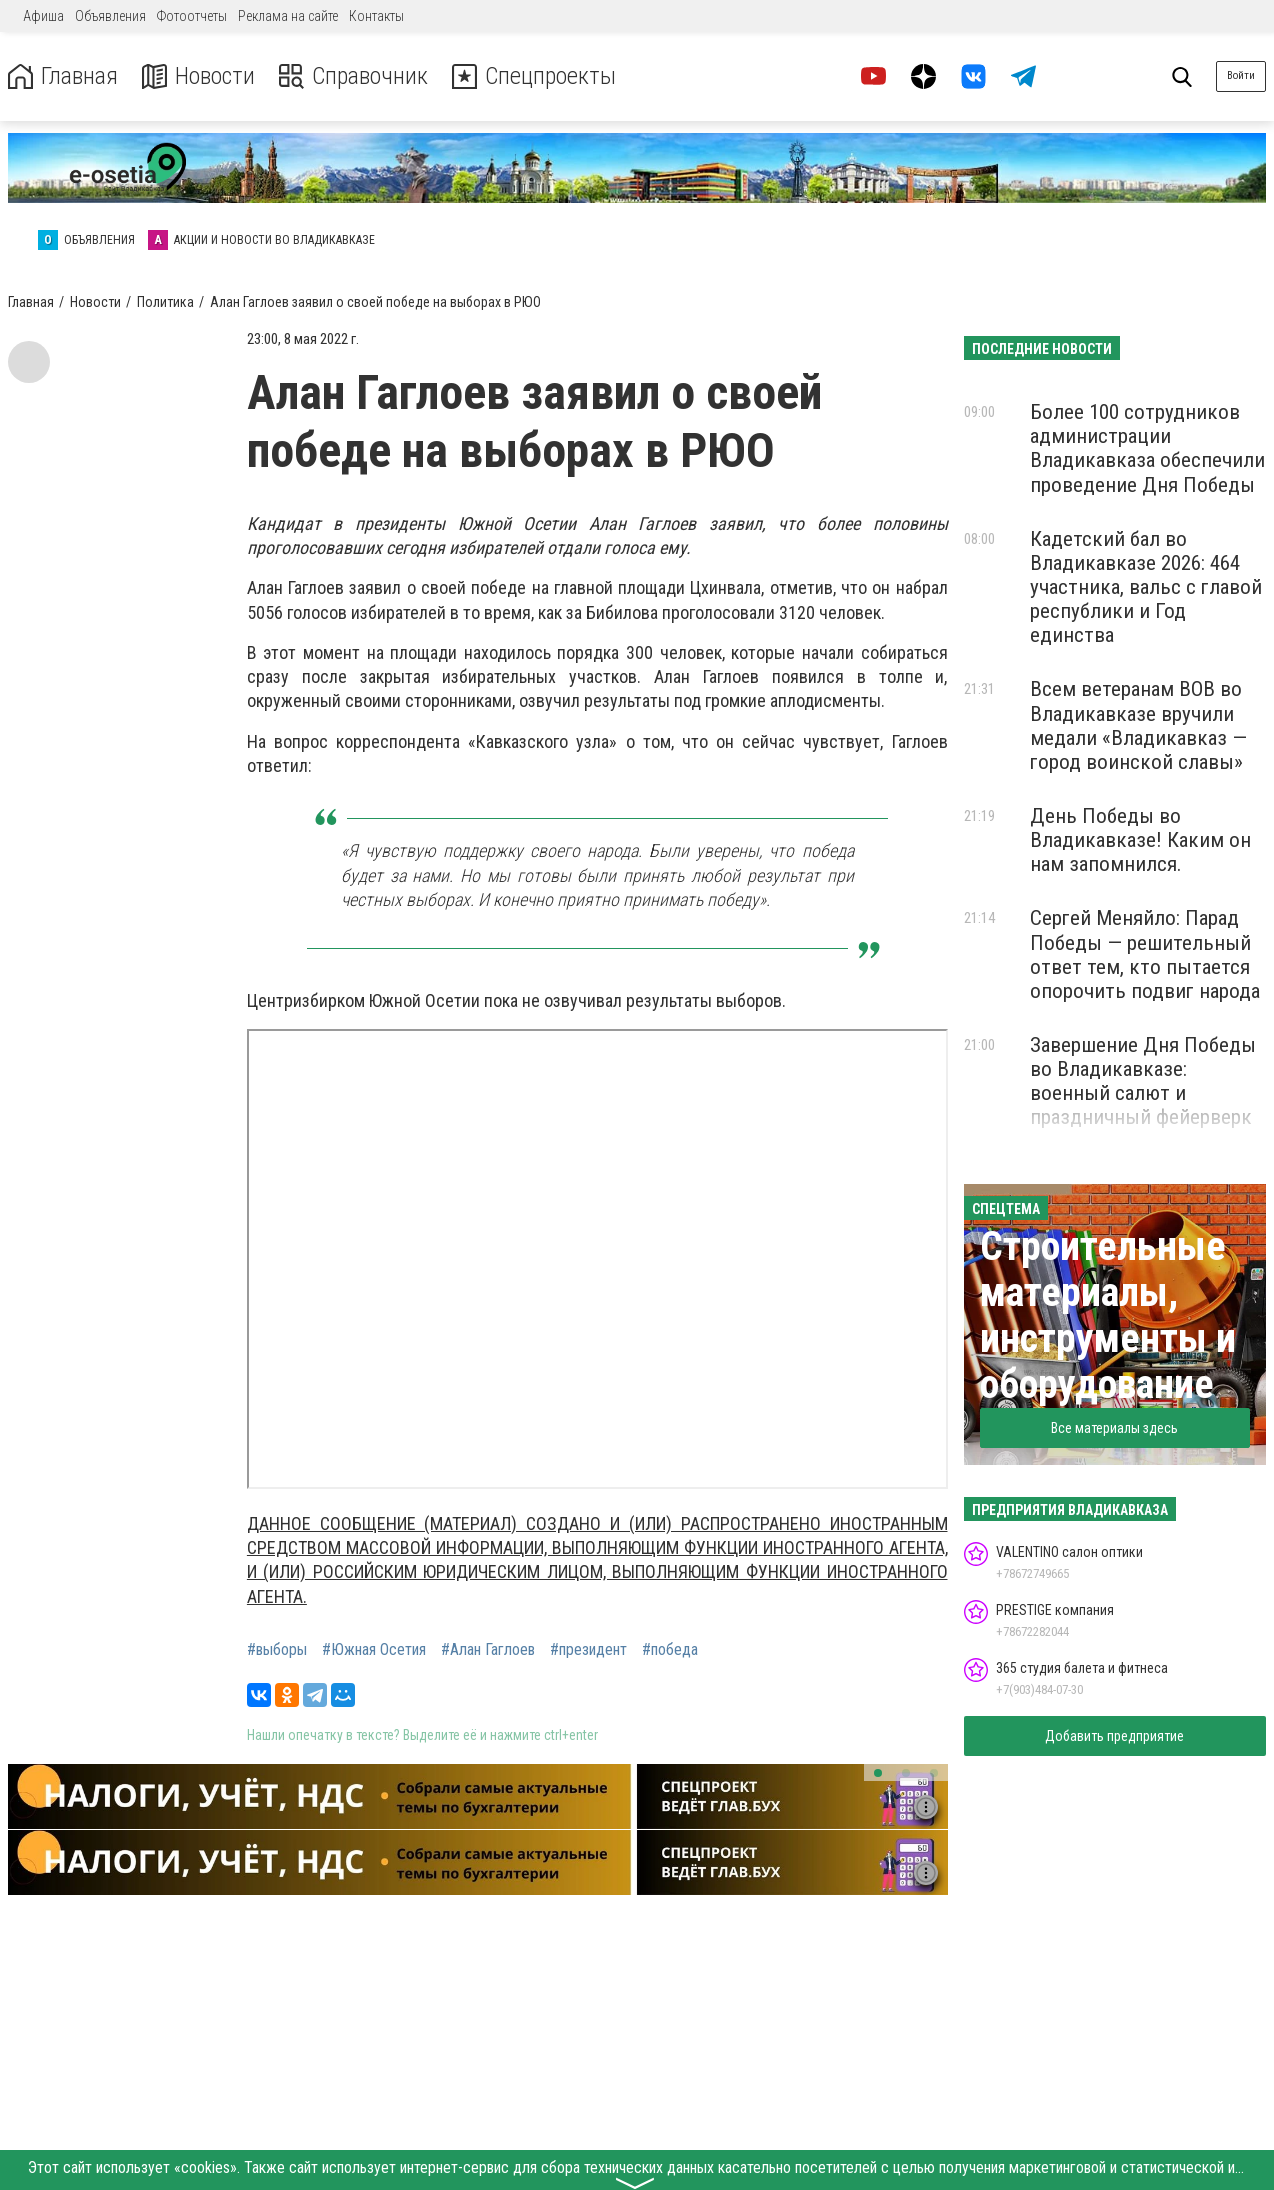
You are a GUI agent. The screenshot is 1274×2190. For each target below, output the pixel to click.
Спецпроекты (534, 76)
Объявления (110, 16)
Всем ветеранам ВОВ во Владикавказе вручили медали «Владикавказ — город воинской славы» (1138, 725)
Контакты (376, 16)
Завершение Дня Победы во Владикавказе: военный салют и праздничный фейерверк (1143, 1081)
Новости (198, 76)
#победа (670, 1650)
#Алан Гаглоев (488, 1650)
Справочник (353, 76)
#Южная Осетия (374, 1650)
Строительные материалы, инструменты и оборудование (1108, 1315)
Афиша (43, 16)
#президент (588, 1650)
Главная (63, 76)
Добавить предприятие (1114, 1736)
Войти (1241, 75)
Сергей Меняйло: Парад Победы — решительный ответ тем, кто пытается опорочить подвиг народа (1145, 954)
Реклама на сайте (288, 16)
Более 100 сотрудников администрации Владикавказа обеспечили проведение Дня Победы (1147, 448)
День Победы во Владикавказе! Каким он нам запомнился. (1140, 840)
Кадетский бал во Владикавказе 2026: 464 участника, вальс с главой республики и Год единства (1146, 587)
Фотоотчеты (192, 16)
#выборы (277, 1650)
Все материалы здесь (1114, 1428)
